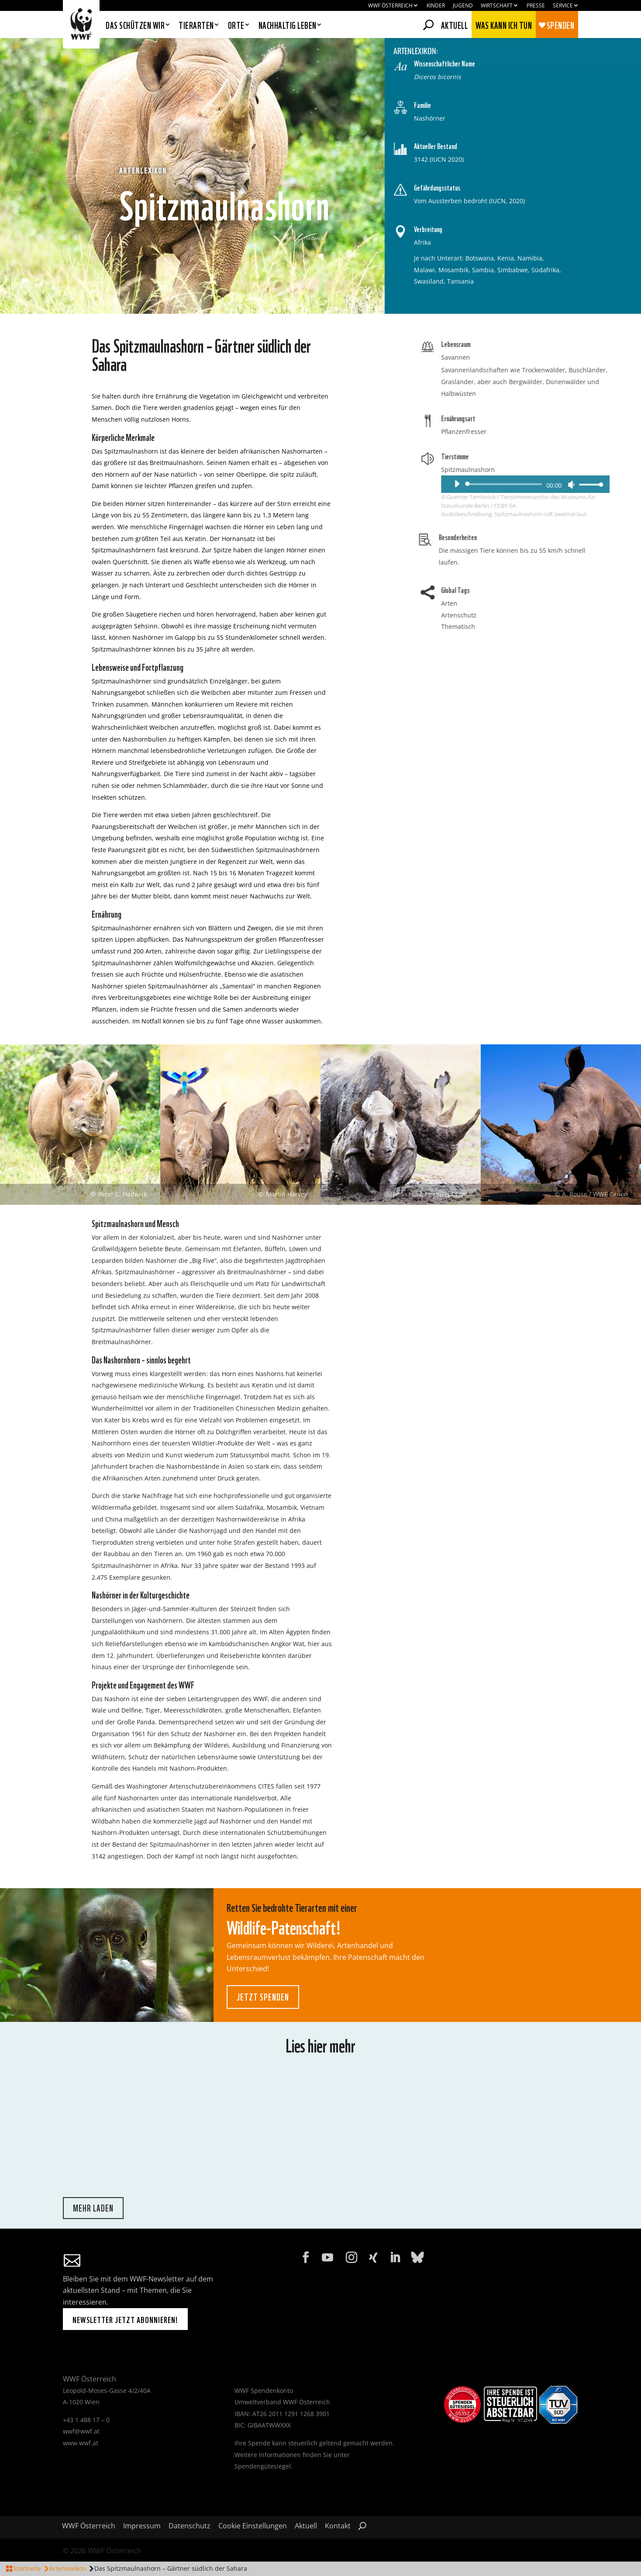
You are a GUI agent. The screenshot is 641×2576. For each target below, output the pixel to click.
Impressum (142, 2527)
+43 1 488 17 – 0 (86, 2420)
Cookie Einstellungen (252, 2527)
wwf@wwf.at (81, 2431)
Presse (536, 6)
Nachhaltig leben (287, 25)
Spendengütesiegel (262, 2466)
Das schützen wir (135, 25)
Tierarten (196, 25)
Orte (236, 25)
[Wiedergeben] (590, 484)
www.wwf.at (80, 2443)
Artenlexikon (67, 2568)
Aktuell (454, 24)
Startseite (27, 2568)
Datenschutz (189, 2527)
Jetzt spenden (263, 1996)
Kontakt (338, 2527)
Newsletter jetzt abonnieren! (125, 2319)
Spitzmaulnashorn (601, 469)
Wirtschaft (497, 6)
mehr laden (93, 2208)
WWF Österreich (390, 6)
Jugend (463, 6)
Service (563, 6)
